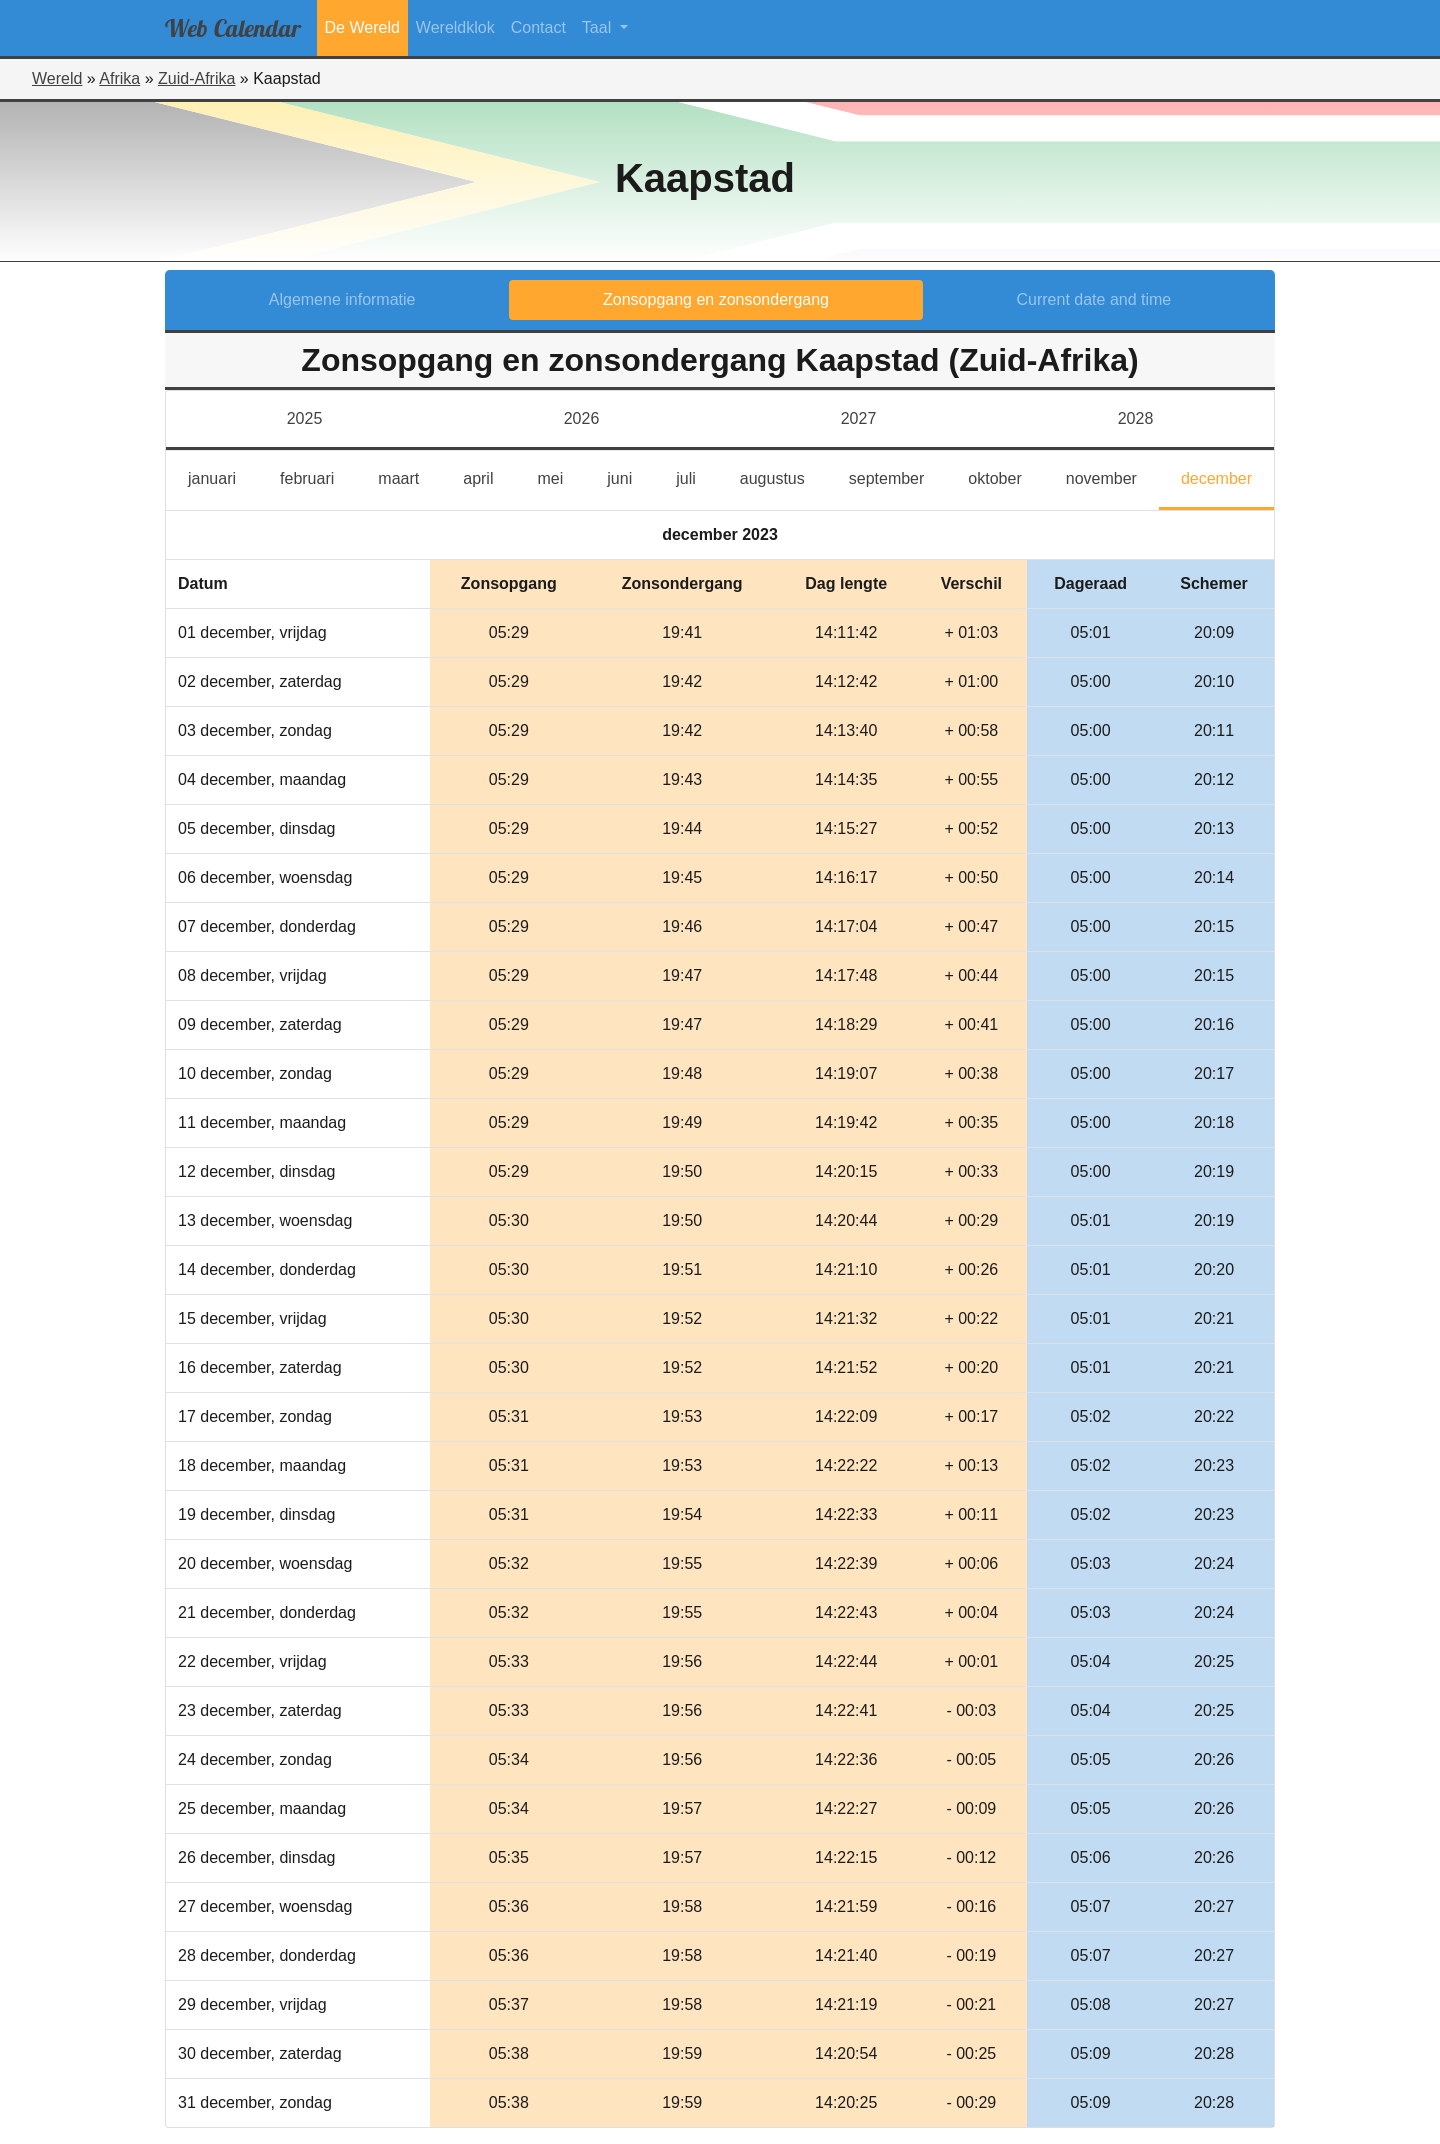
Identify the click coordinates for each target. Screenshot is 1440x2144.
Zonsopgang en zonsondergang (716, 299)
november (1112, 476)
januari (223, 476)
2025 (305, 418)
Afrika (119, 78)
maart (409, 476)
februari (318, 476)
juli (695, 476)
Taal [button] (599, 27)
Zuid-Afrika (196, 78)
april (489, 476)
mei (561, 476)
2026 (582, 418)
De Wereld (362, 27)
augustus (783, 476)
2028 (1136, 418)
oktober (1005, 476)
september (898, 476)
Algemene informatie (342, 299)
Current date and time (1094, 299)
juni (630, 476)
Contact (538, 27)
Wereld (57, 78)
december (1227, 476)
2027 (859, 418)
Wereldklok (455, 27)
